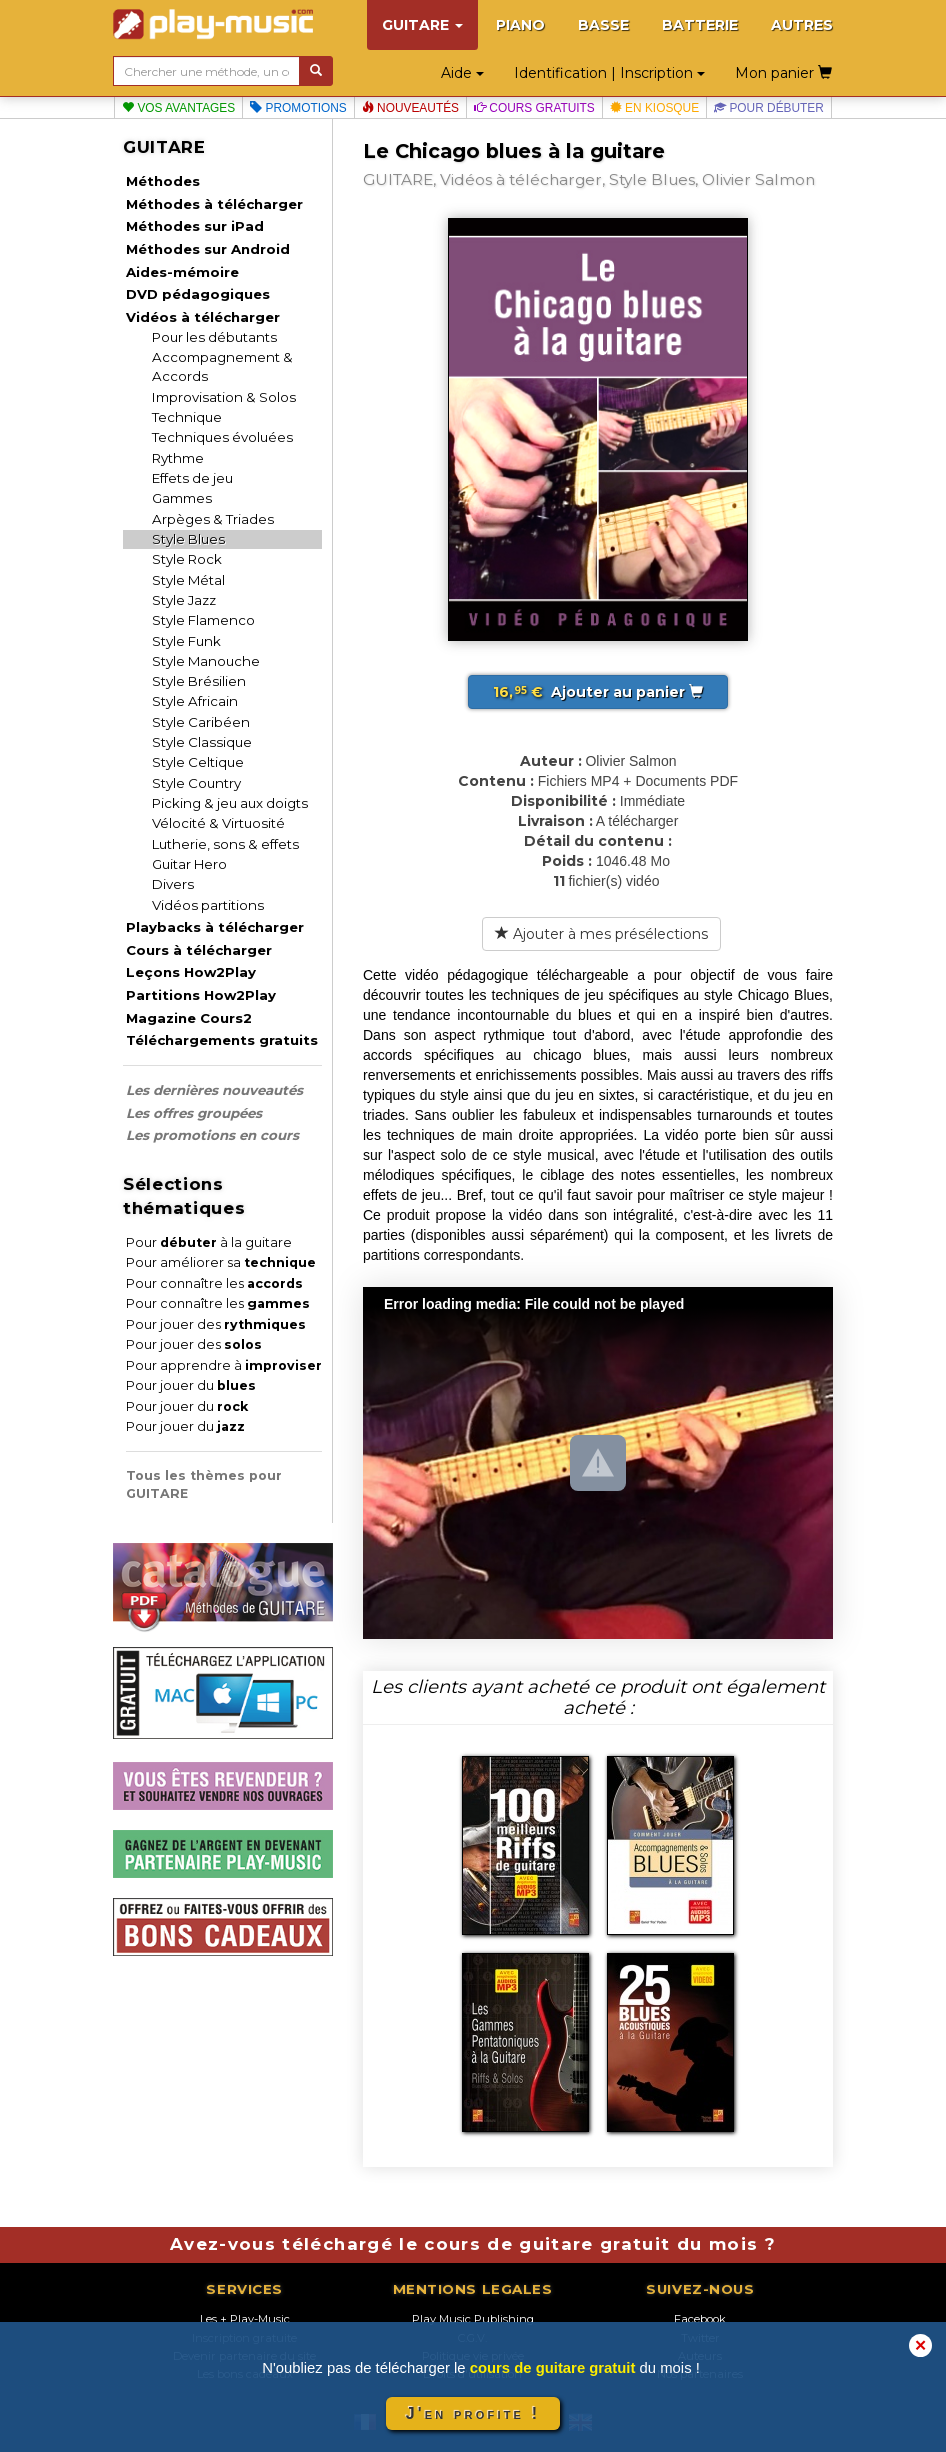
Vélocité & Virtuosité (218, 823)
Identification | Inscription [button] (609, 73)
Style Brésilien (199, 681)
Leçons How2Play (191, 972)
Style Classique (202, 742)
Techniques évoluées (222, 437)
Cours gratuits (534, 108)
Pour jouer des (216, 1324)
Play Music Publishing (473, 2319)
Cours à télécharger (199, 950)
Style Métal (188, 580)
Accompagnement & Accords (222, 366)
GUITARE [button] (422, 25)
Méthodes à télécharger (214, 204)
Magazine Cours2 (189, 1018)
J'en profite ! (473, 2413)
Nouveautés (410, 108)
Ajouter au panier (598, 692)
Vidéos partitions (208, 905)
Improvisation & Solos (224, 397)
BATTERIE (700, 25)
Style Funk (186, 641)
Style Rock (187, 559)
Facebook (700, 2319)
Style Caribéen (201, 722)
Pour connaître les (214, 1283)
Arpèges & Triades (213, 519)
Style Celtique (198, 762)
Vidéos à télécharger (203, 317)
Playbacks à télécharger (215, 927)
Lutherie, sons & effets (225, 844)
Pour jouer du (191, 1385)
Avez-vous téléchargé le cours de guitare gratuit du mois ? (473, 2244)
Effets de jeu (192, 478)
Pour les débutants (214, 337)
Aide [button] (462, 73)
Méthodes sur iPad (195, 226)
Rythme (178, 458)
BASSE (603, 25)
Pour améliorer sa (221, 1262)
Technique (187, 417)
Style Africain (195, 701)
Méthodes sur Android (208, 249)
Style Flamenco (203, 620)
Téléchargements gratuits (222, 1040)
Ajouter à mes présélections (601, 934)
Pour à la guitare (209, 1242)
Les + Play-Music (245, 2319)
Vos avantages (178, 108)
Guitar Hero (189, 864)
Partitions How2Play (201, 995)
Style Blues (188, 539)
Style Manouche (206, 661)
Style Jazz (184, 600)
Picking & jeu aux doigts (230, 803)
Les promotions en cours (212, 1135)
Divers (173, 884)
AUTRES (802, 25)
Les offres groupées (194, 1113)
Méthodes (163, 181)
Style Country (196, 783)
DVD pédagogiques (198, 294)
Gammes (182, 498)
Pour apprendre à (224, 1365)
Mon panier (783, 73)
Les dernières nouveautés (214, 1090)
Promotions (298, 108)
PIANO (520, 25)
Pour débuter (769, 108)
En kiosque (654, 108)
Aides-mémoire (182, 272)
